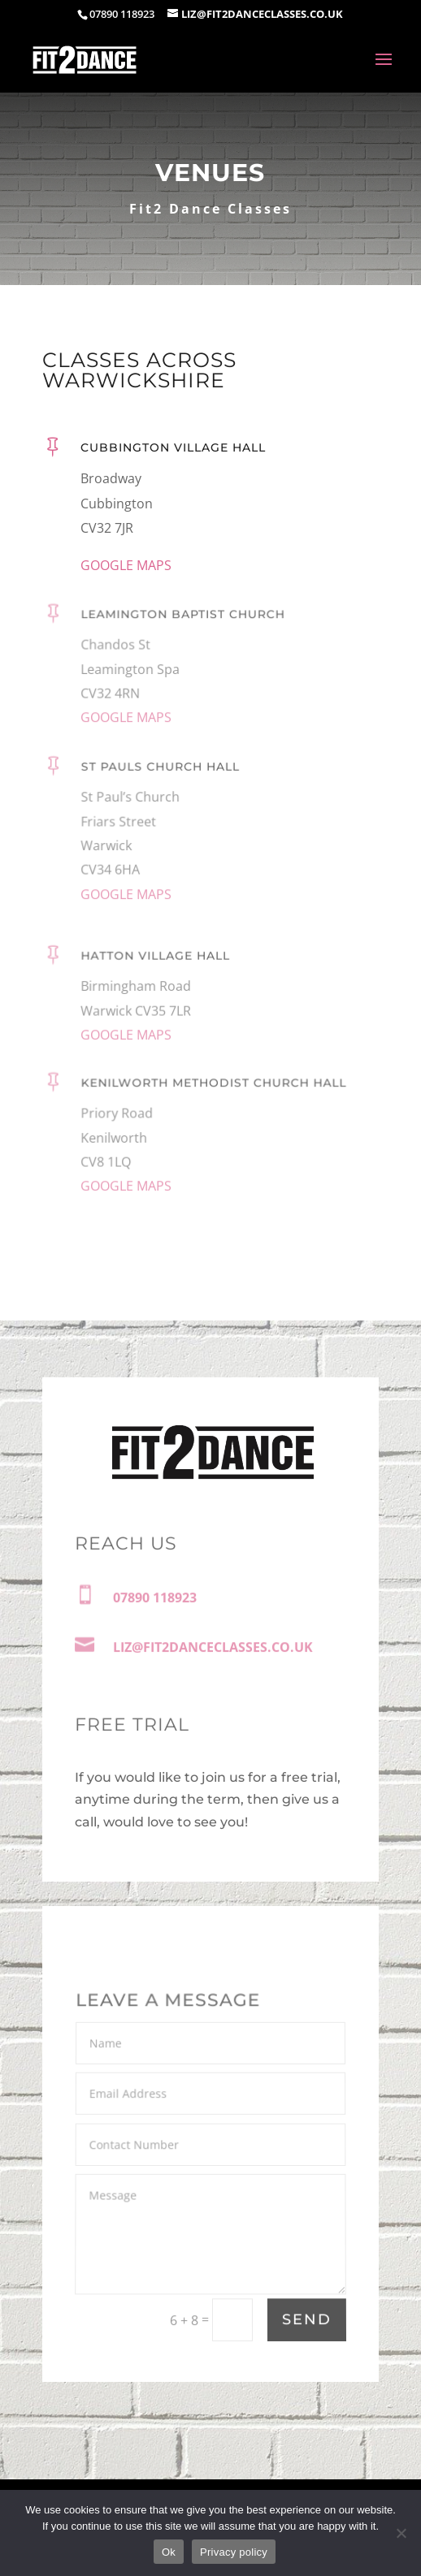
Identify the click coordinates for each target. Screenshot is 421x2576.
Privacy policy (233, 2552)
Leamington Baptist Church (183, 627)
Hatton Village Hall (156, 965)
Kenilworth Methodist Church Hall (213, 1096)
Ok (169, 2552)
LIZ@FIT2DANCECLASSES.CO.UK (213, 1648)
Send (307, 2320)
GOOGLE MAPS (125, 566)
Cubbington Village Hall (172, 450)
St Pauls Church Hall (161, 782)
